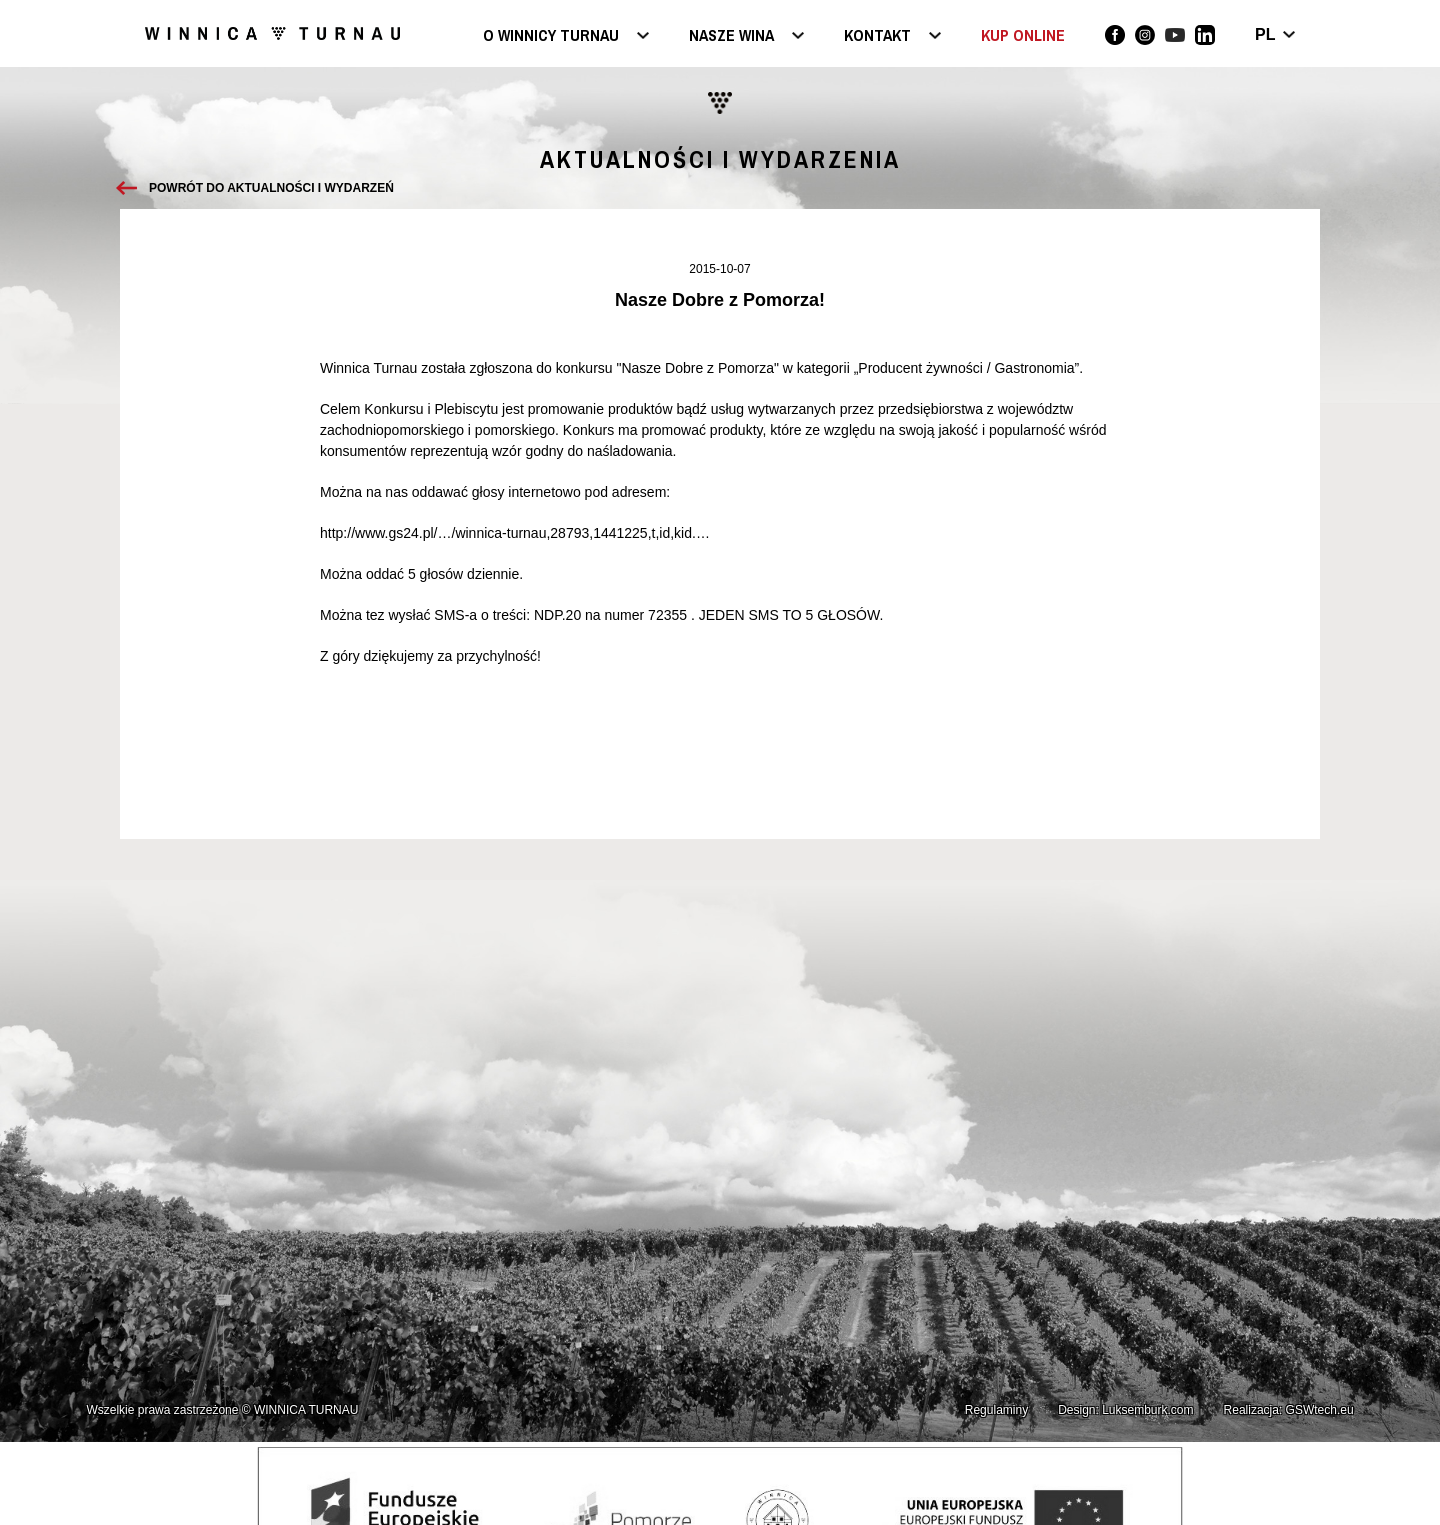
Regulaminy (996, 1410)
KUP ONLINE (1023, 35)
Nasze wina (731, 36)
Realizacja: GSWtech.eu (1289, 1410)
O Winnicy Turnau (551, 36)
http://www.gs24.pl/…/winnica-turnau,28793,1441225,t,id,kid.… (515, 533)
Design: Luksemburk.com (1125, 1410)
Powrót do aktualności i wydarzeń (271, 188)
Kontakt (877, 36)
